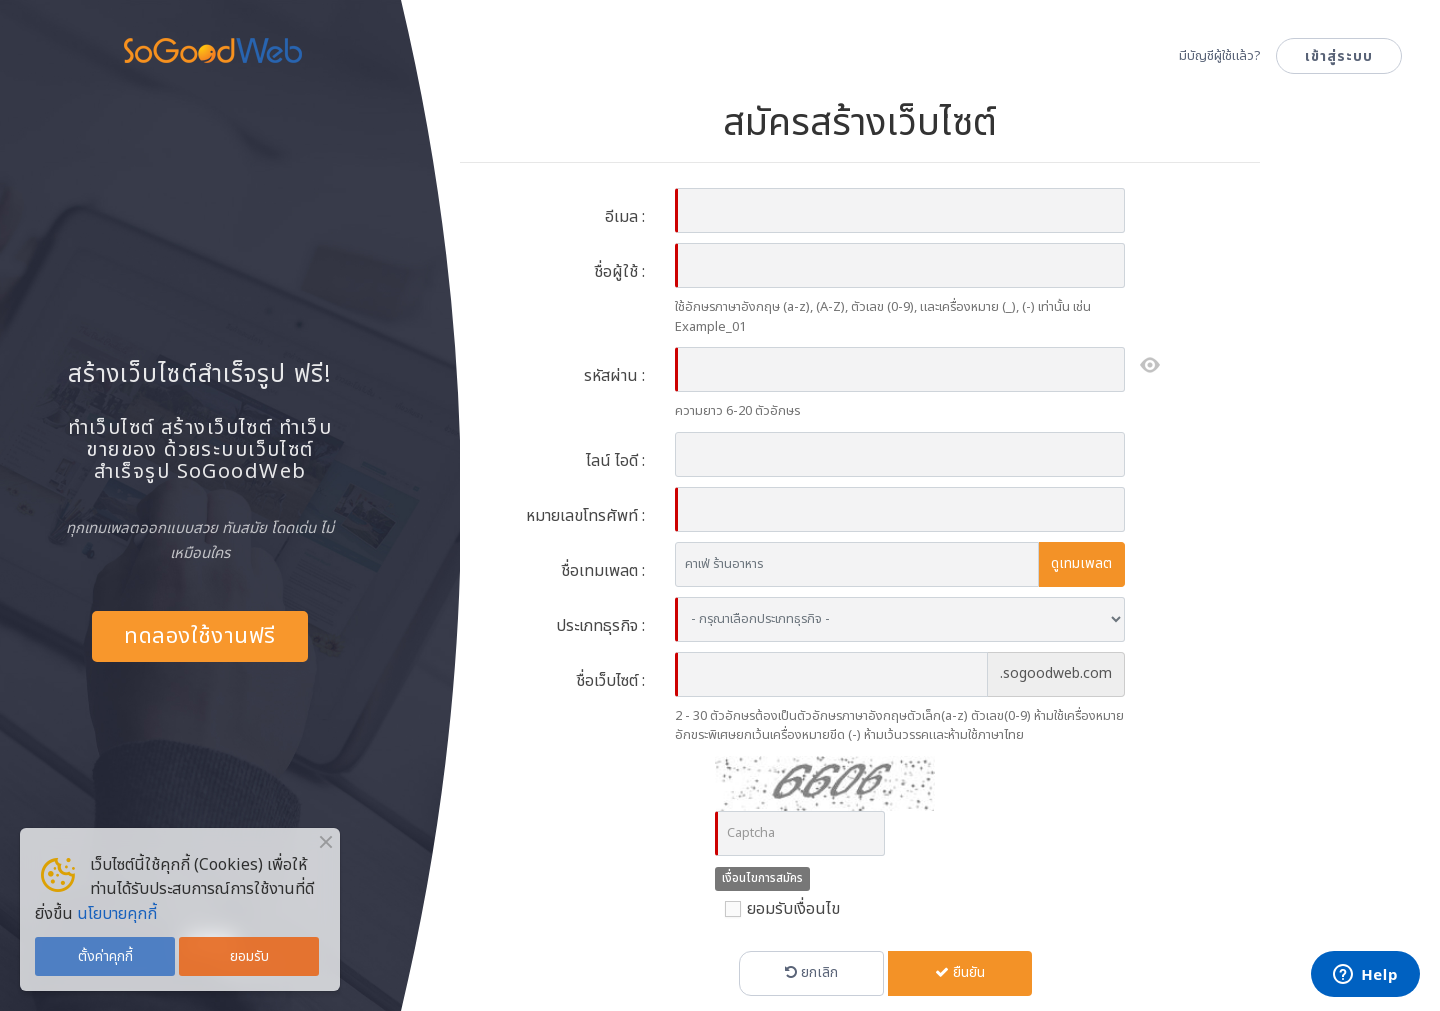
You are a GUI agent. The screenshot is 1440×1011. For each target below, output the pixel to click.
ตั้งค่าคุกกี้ (105, 956)
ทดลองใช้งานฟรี (199, 636)
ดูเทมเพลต (1081, 563)
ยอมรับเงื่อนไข (777, 909)
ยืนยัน (960, 972)
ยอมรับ (249, 956)
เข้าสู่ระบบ (1339, 56)
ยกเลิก (811, 972)
